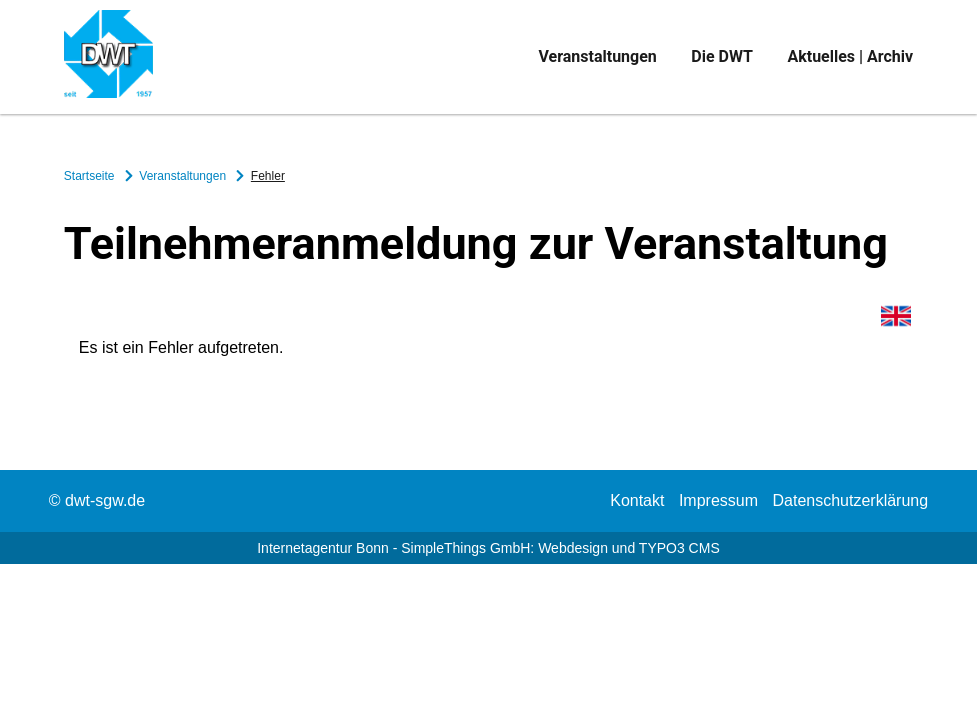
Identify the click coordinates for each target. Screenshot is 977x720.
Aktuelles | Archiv (850, 56)
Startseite (91, 176)
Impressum (718, 500)
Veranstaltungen (597, 56)
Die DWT (722, 56)
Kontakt (637, 500)
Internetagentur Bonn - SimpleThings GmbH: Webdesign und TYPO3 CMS (488, 548)
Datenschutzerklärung (851, 500)
